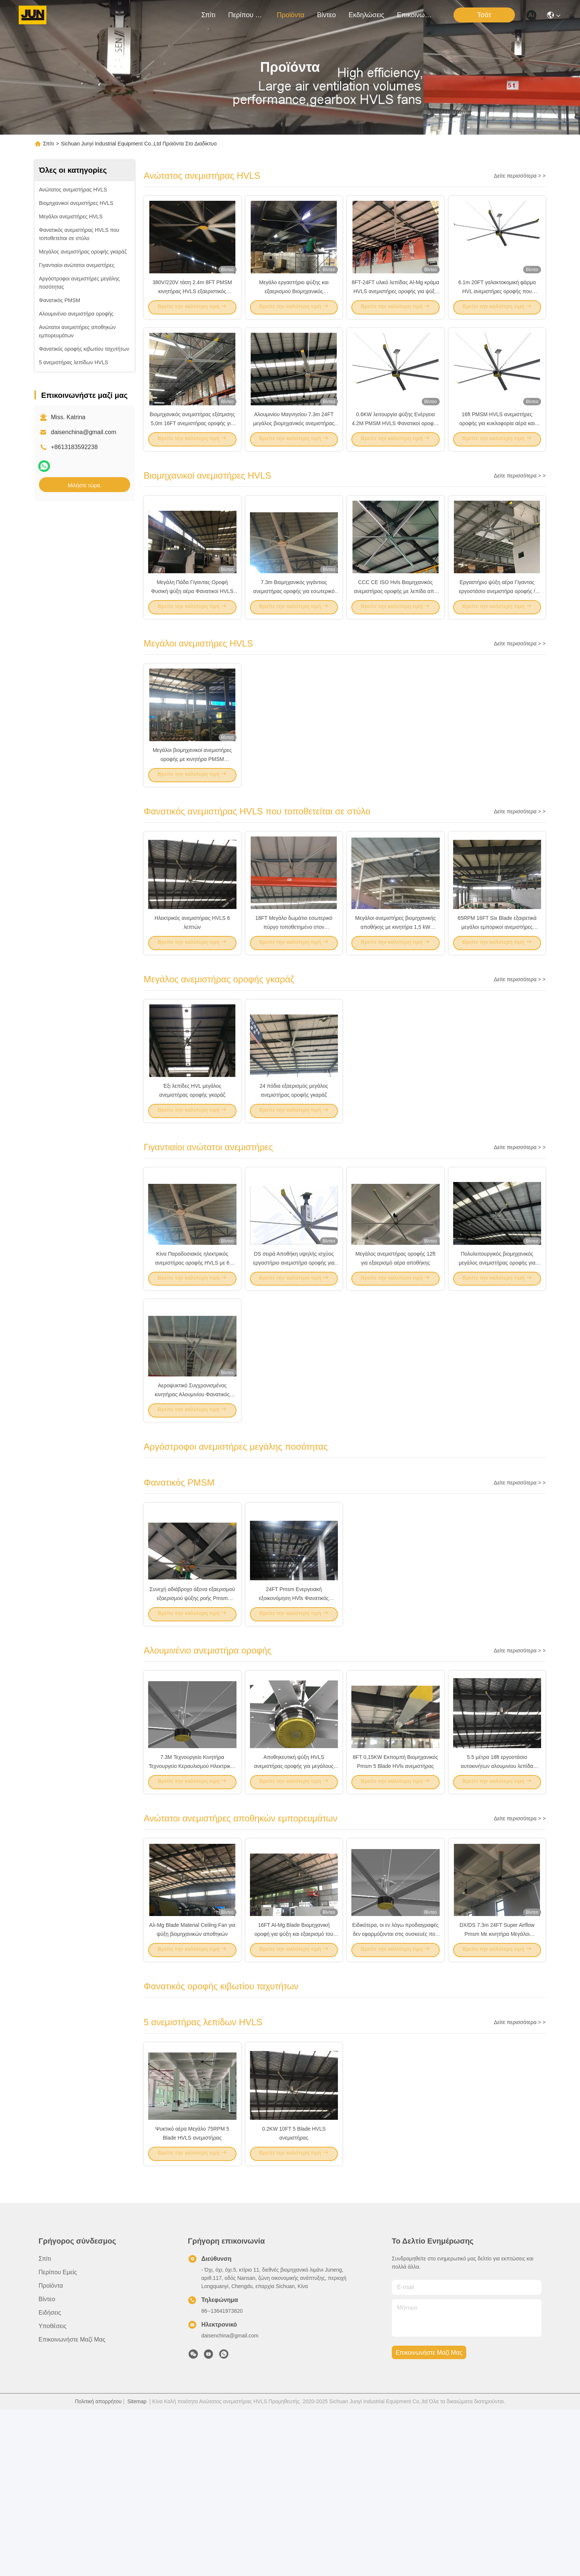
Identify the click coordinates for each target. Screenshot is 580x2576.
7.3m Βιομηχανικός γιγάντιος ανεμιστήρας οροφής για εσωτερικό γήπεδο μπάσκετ (294, 632)
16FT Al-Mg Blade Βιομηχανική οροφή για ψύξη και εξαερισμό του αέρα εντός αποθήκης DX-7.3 (293, 2086)
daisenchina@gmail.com (83, 432)
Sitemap (136, 2568)
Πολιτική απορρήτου (98, 2568)
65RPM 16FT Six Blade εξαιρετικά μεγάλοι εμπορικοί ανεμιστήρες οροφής (497, 995)
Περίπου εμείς (246, 15)
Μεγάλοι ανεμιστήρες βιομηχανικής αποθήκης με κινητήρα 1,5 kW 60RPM (395, 995)
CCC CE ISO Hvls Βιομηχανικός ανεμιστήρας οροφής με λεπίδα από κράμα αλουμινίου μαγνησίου (395, 632)
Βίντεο (326, 15)
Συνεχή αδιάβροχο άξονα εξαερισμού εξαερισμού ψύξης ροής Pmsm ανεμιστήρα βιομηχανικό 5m (192, 1722)
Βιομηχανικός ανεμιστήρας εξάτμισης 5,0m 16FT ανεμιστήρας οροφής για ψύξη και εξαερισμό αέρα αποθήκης (192, 450)
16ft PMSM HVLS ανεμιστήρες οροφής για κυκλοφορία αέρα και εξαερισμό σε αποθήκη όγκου (497, 450)
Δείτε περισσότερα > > (520, 176)
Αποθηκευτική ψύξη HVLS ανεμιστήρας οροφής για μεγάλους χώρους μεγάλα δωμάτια (294, 1904)
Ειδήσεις (50, 2479)
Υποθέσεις (53, 2492)
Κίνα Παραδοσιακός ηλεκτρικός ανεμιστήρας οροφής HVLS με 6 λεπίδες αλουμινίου (192, 1359)
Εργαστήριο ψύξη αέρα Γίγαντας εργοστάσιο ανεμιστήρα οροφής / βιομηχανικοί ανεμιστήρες (497, 632)
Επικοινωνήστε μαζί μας (415, 15)
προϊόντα (291, 15)
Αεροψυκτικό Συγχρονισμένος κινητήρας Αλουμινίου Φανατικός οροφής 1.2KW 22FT (192, 1505)
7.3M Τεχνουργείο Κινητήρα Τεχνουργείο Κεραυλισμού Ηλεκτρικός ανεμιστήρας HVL (192, 1904)
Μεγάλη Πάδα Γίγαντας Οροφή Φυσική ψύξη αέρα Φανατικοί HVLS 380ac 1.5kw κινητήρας (192, 632)
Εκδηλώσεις (366, 15)
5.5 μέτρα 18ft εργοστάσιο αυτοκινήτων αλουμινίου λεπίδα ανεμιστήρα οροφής (497, 1904)
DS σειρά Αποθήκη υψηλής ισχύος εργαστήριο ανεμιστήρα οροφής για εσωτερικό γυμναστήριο (294, 1359)
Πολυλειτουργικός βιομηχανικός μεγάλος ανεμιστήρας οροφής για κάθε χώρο (497, 1359)
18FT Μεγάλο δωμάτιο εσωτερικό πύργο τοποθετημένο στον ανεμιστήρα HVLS (293, 995)
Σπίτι (208, 15)
